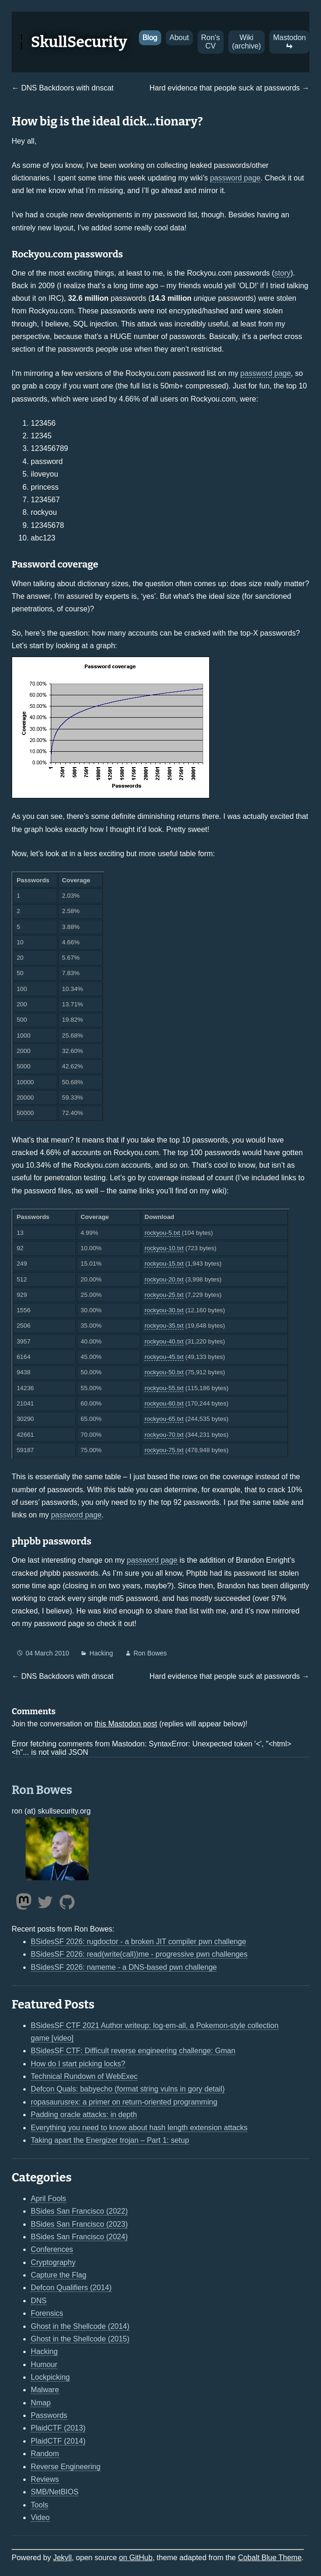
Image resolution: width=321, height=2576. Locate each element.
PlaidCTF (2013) (58, 2428)
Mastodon (289, 41)
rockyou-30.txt (164, 1310)
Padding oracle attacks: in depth (84, 2115)
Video (40, 2517)
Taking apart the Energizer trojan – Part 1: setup (110, 2140)
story (282, 273)
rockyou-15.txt (164, 1263)
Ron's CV (210, 42)
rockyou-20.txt (164, 1279)
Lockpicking (50, 2377)
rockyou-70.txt (164, 1434)
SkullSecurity (79, 42)
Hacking (101, 1653)
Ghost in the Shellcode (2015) (80, 2339)
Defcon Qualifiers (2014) (71, 2288)
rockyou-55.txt (164, 1388)
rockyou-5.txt (162, 1232)
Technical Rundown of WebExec (84, 2076)
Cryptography (53, 2262)
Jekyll (62, 2558)
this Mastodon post (126, 1724)
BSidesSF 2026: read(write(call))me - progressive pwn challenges (139, 1954)
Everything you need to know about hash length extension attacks (139, 2128)
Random (45, 2454)
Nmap (41, 2403)
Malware (45, 2390)
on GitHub (135, 2558)
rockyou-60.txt (164, 1403)
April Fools (48, 2198)
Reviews (45, 2479)
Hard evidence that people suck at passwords (225, 88)
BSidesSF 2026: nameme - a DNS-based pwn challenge (124, 1967)
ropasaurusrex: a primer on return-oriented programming (124, 2102)
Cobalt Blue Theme (270, 2558)
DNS (39, 2301)
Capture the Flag (58, 2275)
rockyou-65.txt (164, 1418)
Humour (44, 2364)
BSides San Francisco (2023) (79, 2224)
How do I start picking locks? (78, 2064)
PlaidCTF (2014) (58, 2441)
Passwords (49, 2415)
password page (235, 178)
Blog (150, 38)
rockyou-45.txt (164, 1356)
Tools (39, 2505)
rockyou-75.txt (164, 1450)
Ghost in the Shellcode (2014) (80, 2326)
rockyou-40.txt (164, 1341)
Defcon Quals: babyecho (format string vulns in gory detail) (128, 2089)
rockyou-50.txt (164, 1372)
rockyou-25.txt (164, 1294)
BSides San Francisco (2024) (79, 2237)
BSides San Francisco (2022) (79, 2211)
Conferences (52, 2249)
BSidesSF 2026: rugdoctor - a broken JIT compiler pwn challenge (138, 1942)
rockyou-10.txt (164, 1248)
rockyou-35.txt (164, 1325)
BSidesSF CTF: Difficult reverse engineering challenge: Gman (133, 2051)
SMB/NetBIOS (54, 2492)
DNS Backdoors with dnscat (67, 88)
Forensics (47, 2313)
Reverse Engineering (65, 2467)
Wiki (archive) (246, 42)
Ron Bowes (150, 1653)
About (179, 38)
